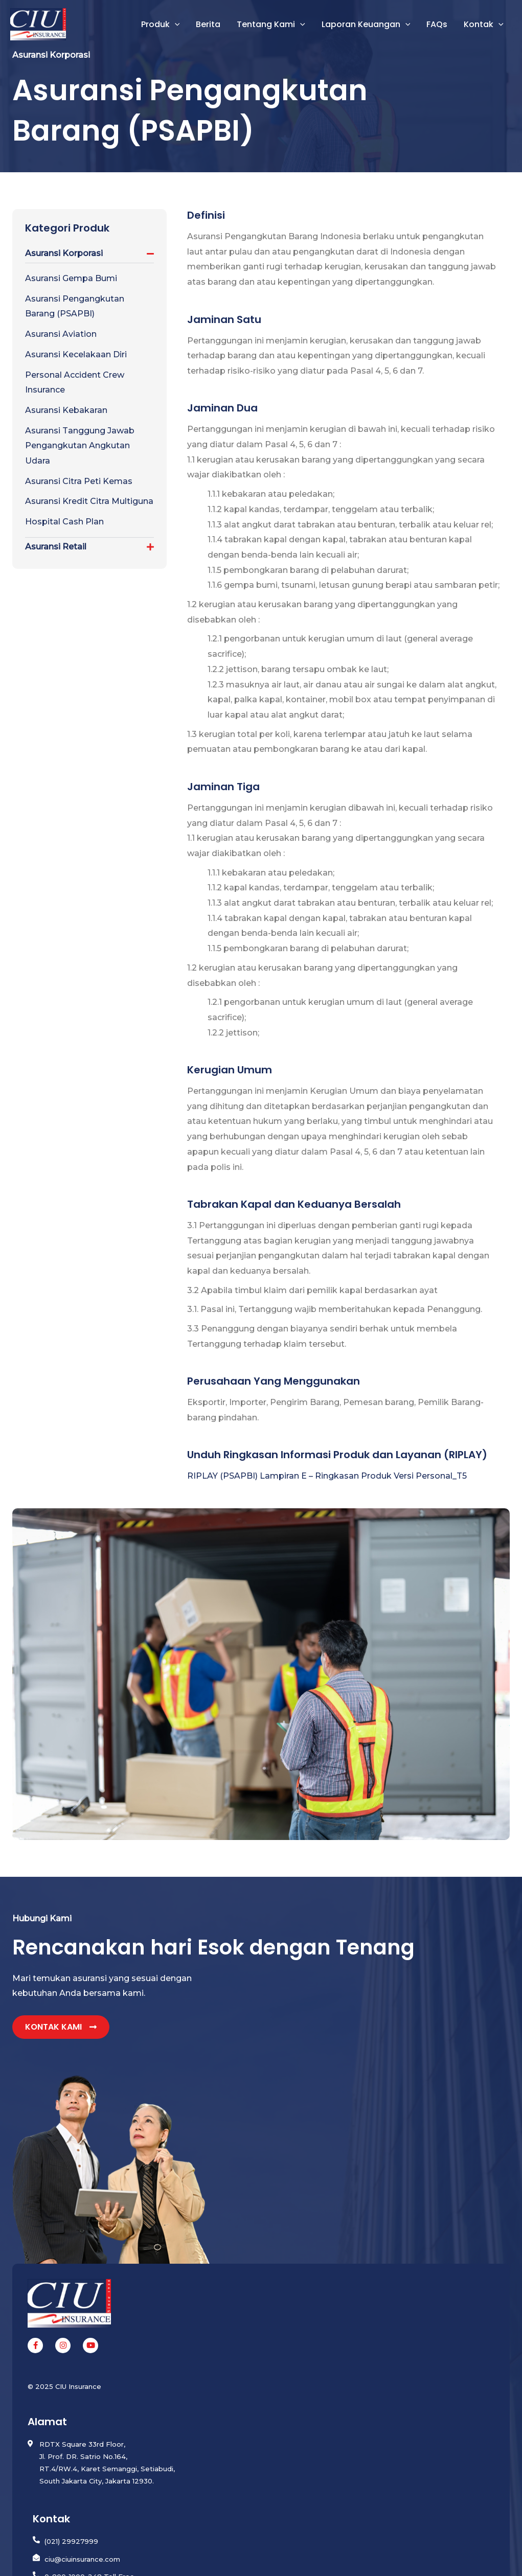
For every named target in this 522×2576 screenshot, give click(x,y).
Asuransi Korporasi (64, 253)
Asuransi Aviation (61, 334)
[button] (175, 24)
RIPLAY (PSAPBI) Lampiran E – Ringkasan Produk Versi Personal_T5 (327, 1476)
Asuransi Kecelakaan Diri (76, 354)
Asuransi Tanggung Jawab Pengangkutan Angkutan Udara (79, 446)
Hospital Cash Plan (64, 521)
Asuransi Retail (55, 546)
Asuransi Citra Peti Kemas (78, 481)
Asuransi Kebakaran (66, 410)
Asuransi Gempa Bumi (71, 278)
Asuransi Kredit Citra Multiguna (89, 501)
